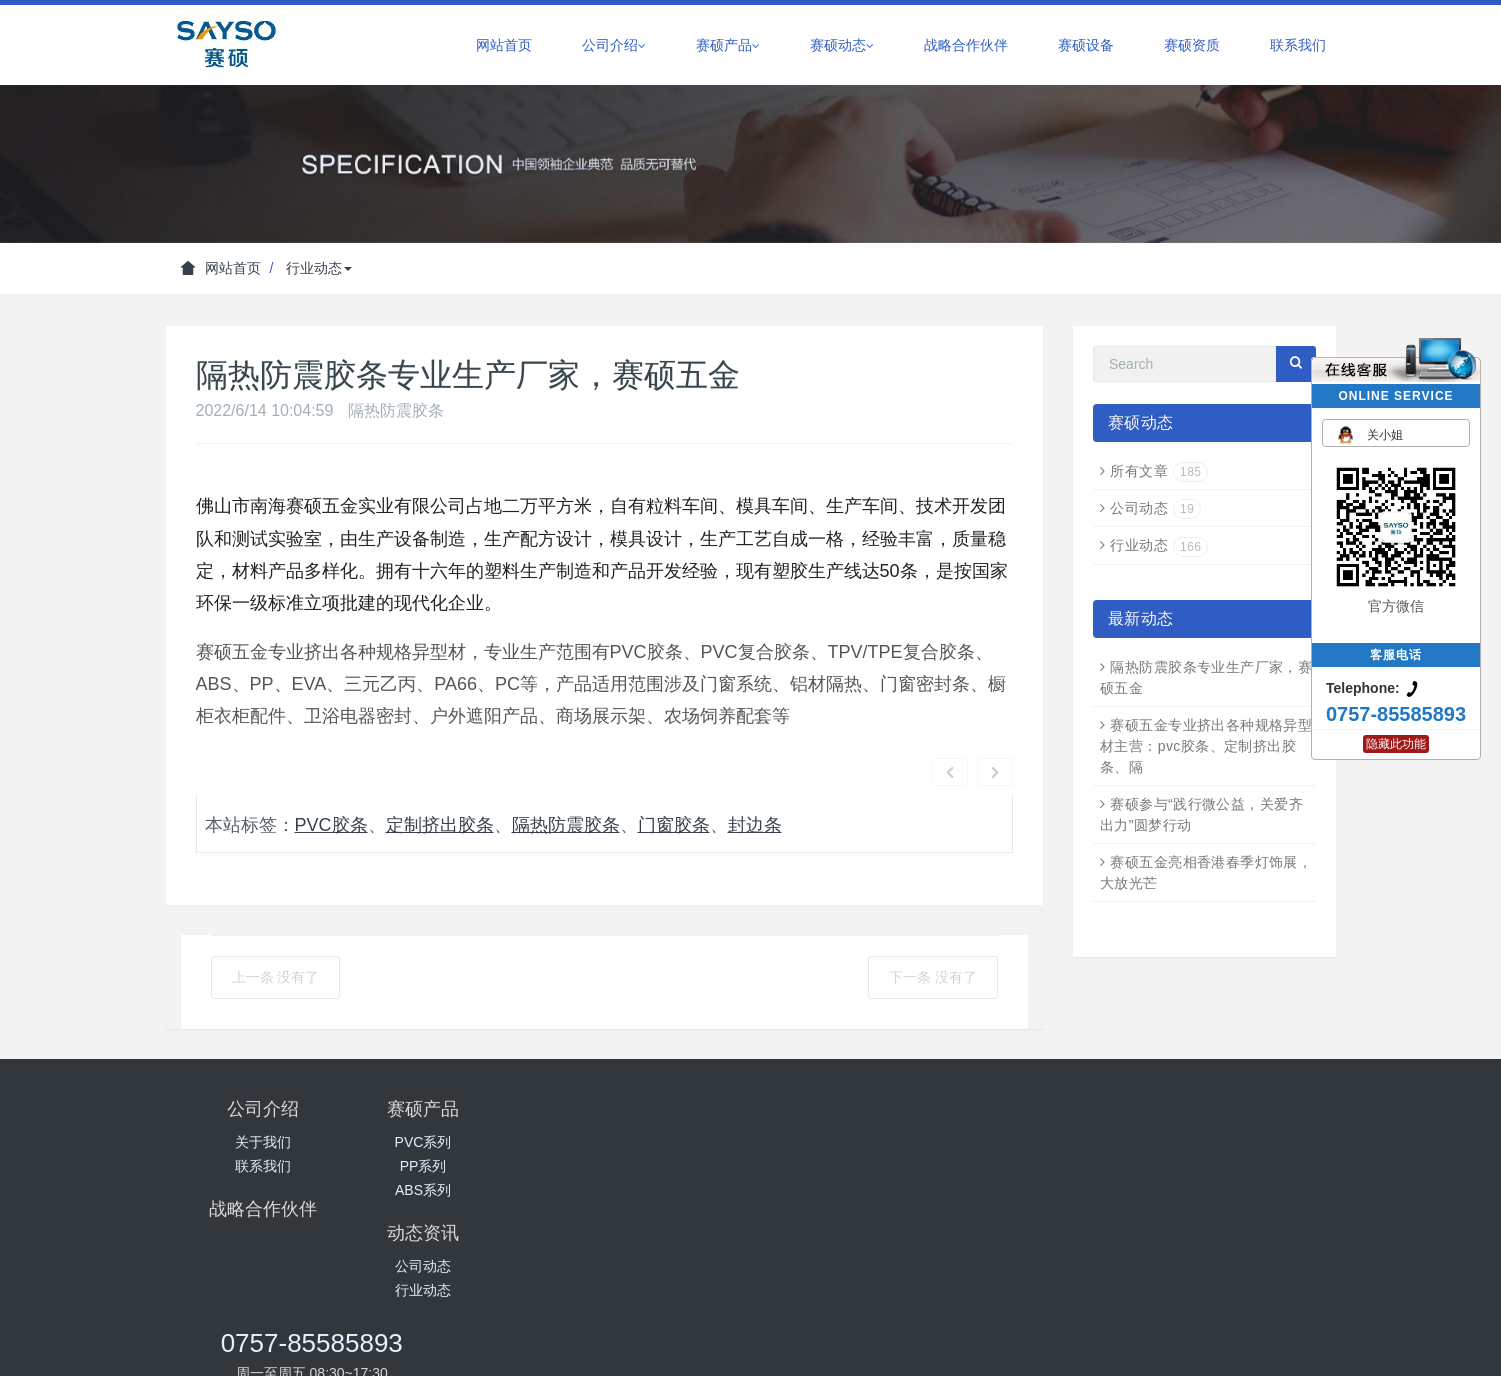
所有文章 (1159, 471)
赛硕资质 (1192, 45)
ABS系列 (458, 1132)
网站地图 (751, 1349)
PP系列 (458, 1108)
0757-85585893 (1092, 1060)
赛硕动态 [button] (842, 45)
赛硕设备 (1086, 45)
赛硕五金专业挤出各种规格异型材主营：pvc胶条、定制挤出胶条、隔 (1206, 746)
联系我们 (1298, 45)
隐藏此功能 (1396, 744)
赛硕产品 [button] (728, 45)
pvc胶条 (327, 772)
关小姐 (1368, 434)
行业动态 (319, 268)
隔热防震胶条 (557, 772)
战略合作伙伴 (966, 45)
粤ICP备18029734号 (923, 1299)
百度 (751, 1251)
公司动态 (1155, 508)
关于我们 (263, 1084)
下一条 (933, 919)
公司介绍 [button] (614, 45)
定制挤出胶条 (431, 772)
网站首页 (504, 45)
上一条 (276, 919)
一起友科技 (821, 1251)
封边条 (746, 772)
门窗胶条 (665, 772)
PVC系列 (458, 1084)
